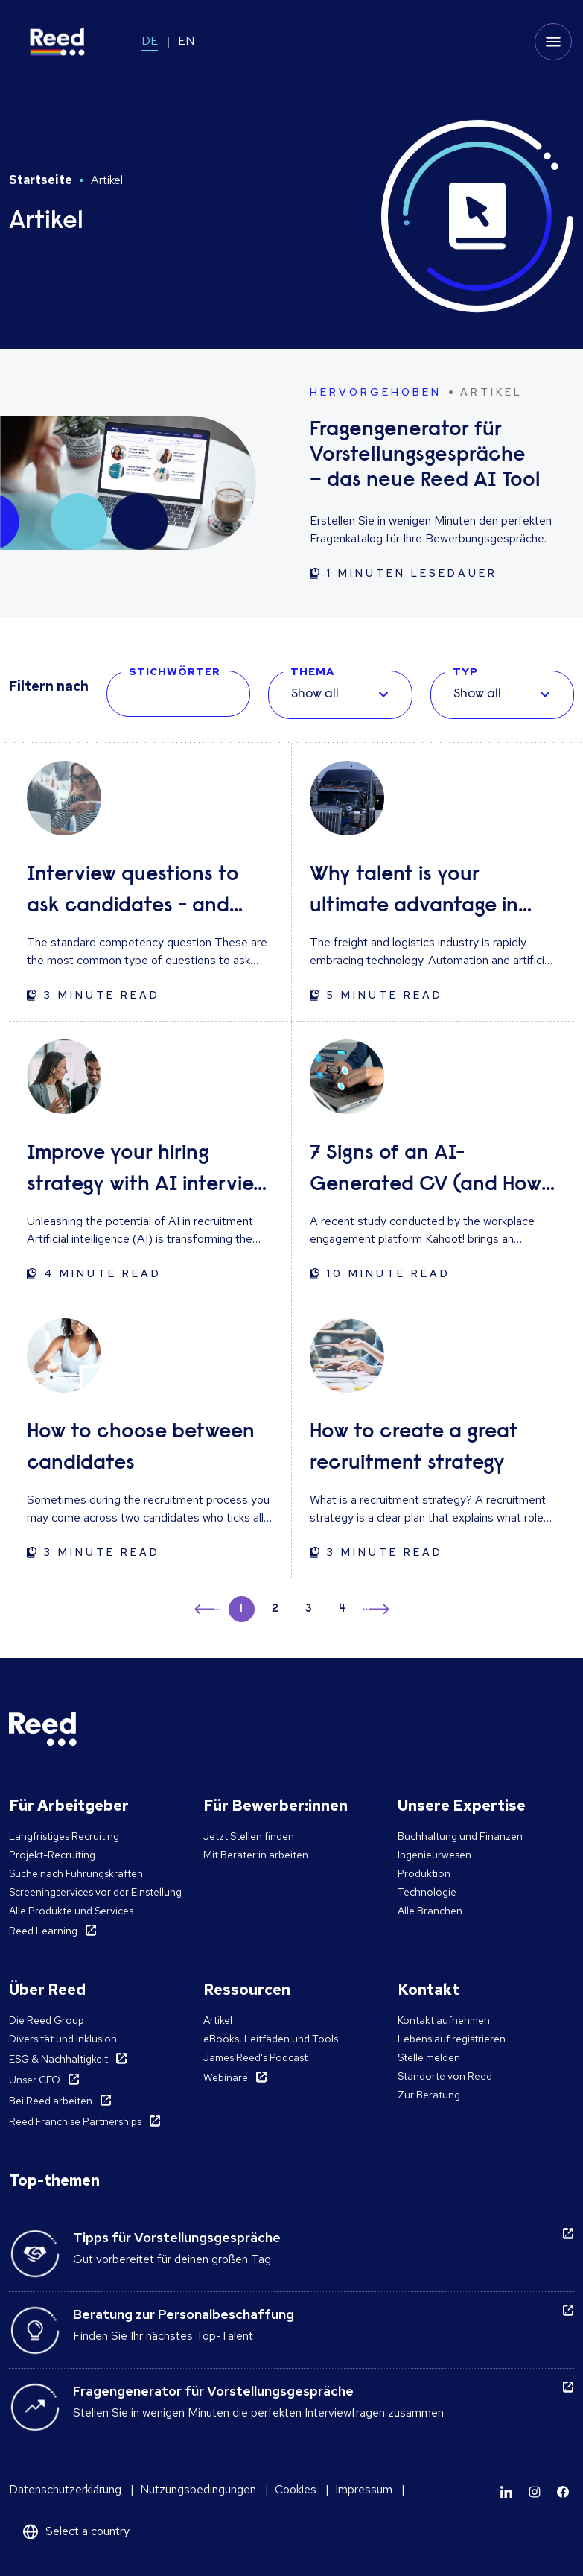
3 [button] (308, 1609)
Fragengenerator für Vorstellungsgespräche (213, 2390)
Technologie (427, 1892)
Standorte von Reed (445, 2076)
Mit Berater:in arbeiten (255, 1854)
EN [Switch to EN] (186, 40)
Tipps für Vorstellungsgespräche (177, 2237)
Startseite (40, 180)
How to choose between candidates (141, 1448)
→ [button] (375, 1611)
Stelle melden (429, 2057)
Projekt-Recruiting (52, 1854)
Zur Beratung (429, 2094)
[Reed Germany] (57, 42)
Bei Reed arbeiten (50, 2100)
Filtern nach (49, 685)
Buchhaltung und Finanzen (460, 1836)
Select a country (87, 2531)
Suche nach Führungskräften (76, 1873)
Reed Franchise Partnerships (75, 2121)
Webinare (225, 2077)
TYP (465, 671)
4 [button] (342, 1609)
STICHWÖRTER (174, 671)
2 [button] (275, 1609)
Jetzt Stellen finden (248, 1836)
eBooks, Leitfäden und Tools (270, 2038)
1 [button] (241, 1609)
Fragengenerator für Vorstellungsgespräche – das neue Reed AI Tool (425, 455)
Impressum (363, 2489)
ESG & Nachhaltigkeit (58, 2059)
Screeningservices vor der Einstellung (95, 1892)
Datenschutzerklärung (65, 2489)
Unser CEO (34, 2079)
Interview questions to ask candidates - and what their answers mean (145, 893)
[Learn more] (506, 2492)
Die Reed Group (46, 2020)
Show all (315, 694)
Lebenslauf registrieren (452, 2038)
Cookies (295, 2489)
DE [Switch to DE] (149, 40)
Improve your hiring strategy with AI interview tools (147, 1171)
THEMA (312, 671)
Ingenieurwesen (434, 1854)
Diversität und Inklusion (63, 2038)
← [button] (209, 1607)
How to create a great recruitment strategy (414, 1448)
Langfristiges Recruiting (64, 1836)
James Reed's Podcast (255, 2057)
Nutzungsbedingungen (198, 2489)
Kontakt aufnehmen (444, 2020)
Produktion (424, 1873)
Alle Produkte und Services (71, 1910)
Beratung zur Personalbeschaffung (183, 2314)
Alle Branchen (430, 1910)
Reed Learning (43, 1930)
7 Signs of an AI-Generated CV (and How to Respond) (425, 1171)
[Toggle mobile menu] (553, 42)
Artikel (217, 2020)
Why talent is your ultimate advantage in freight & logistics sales (416, 893)
